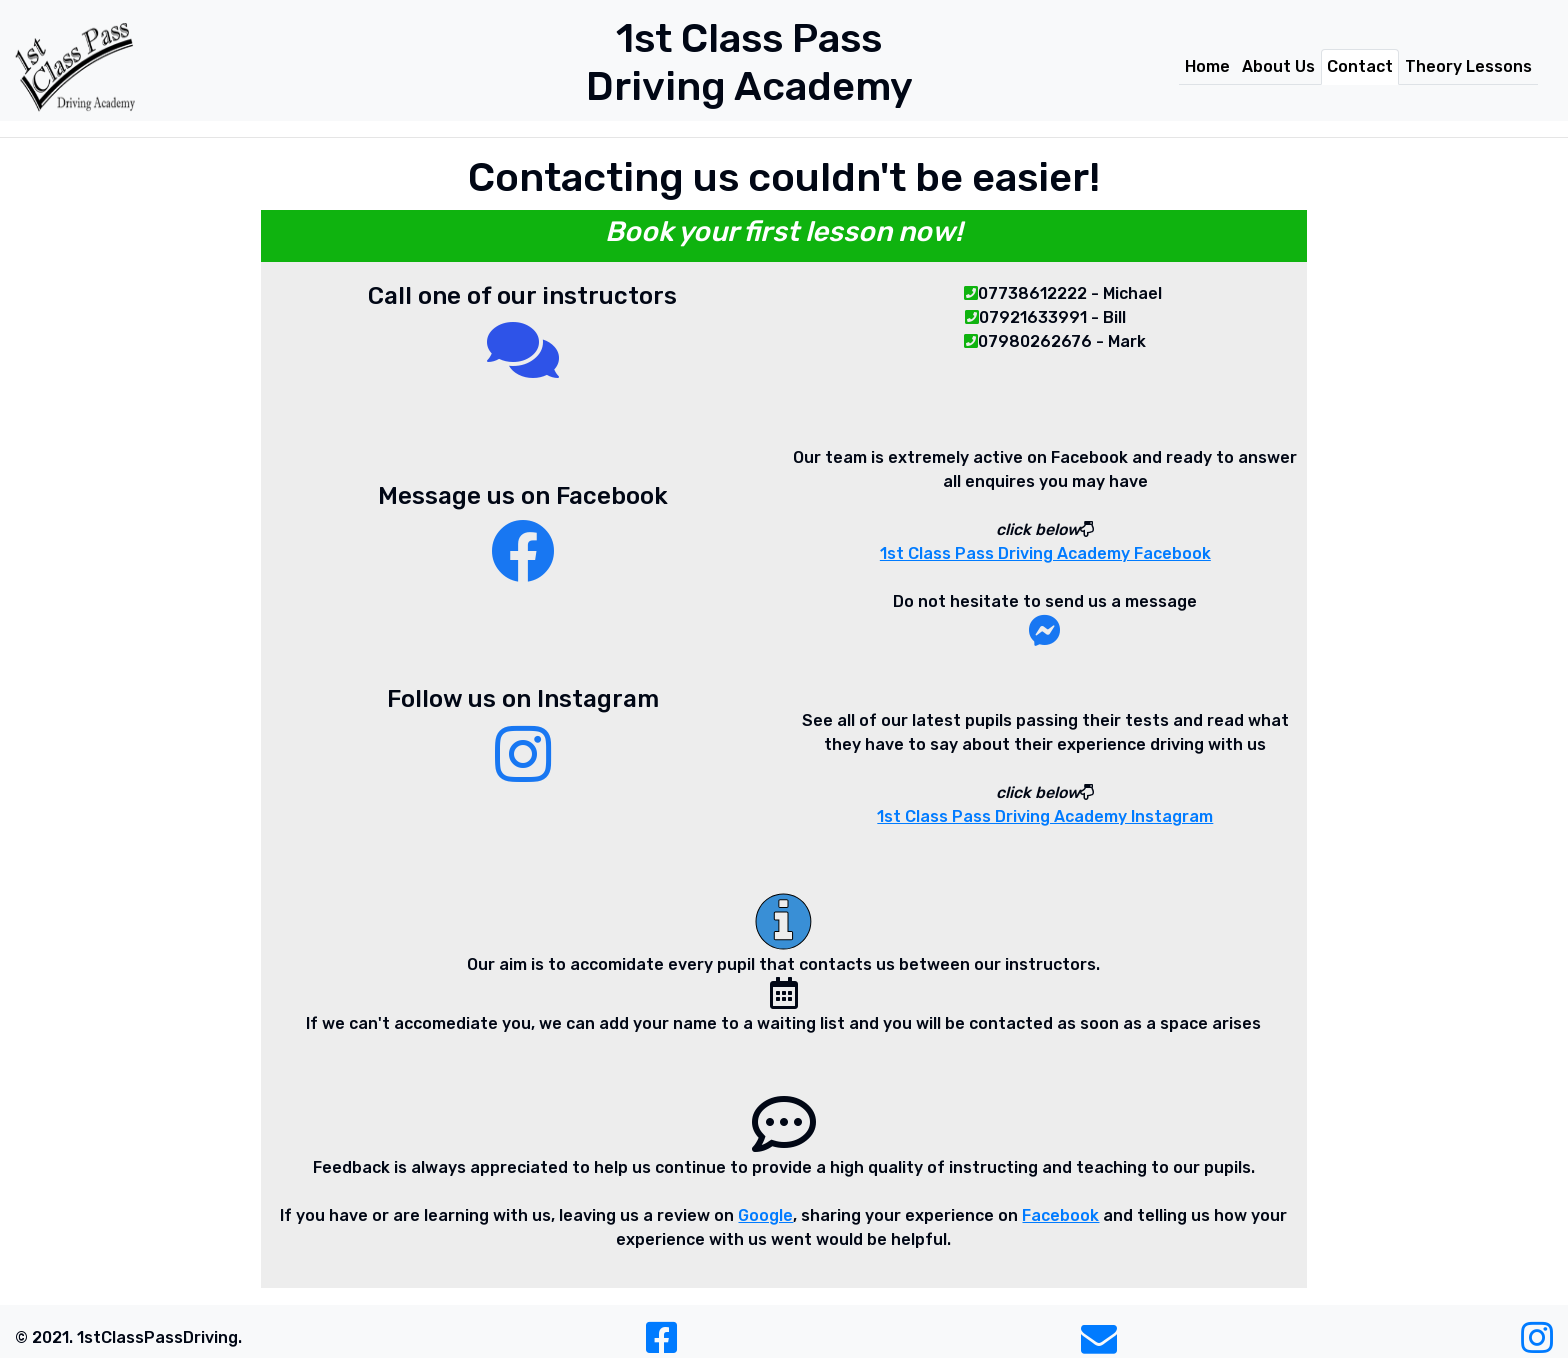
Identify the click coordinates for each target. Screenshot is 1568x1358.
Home (1207, 66)
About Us (1278, 66)
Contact (1360, 66)
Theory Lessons (1468, 66)
